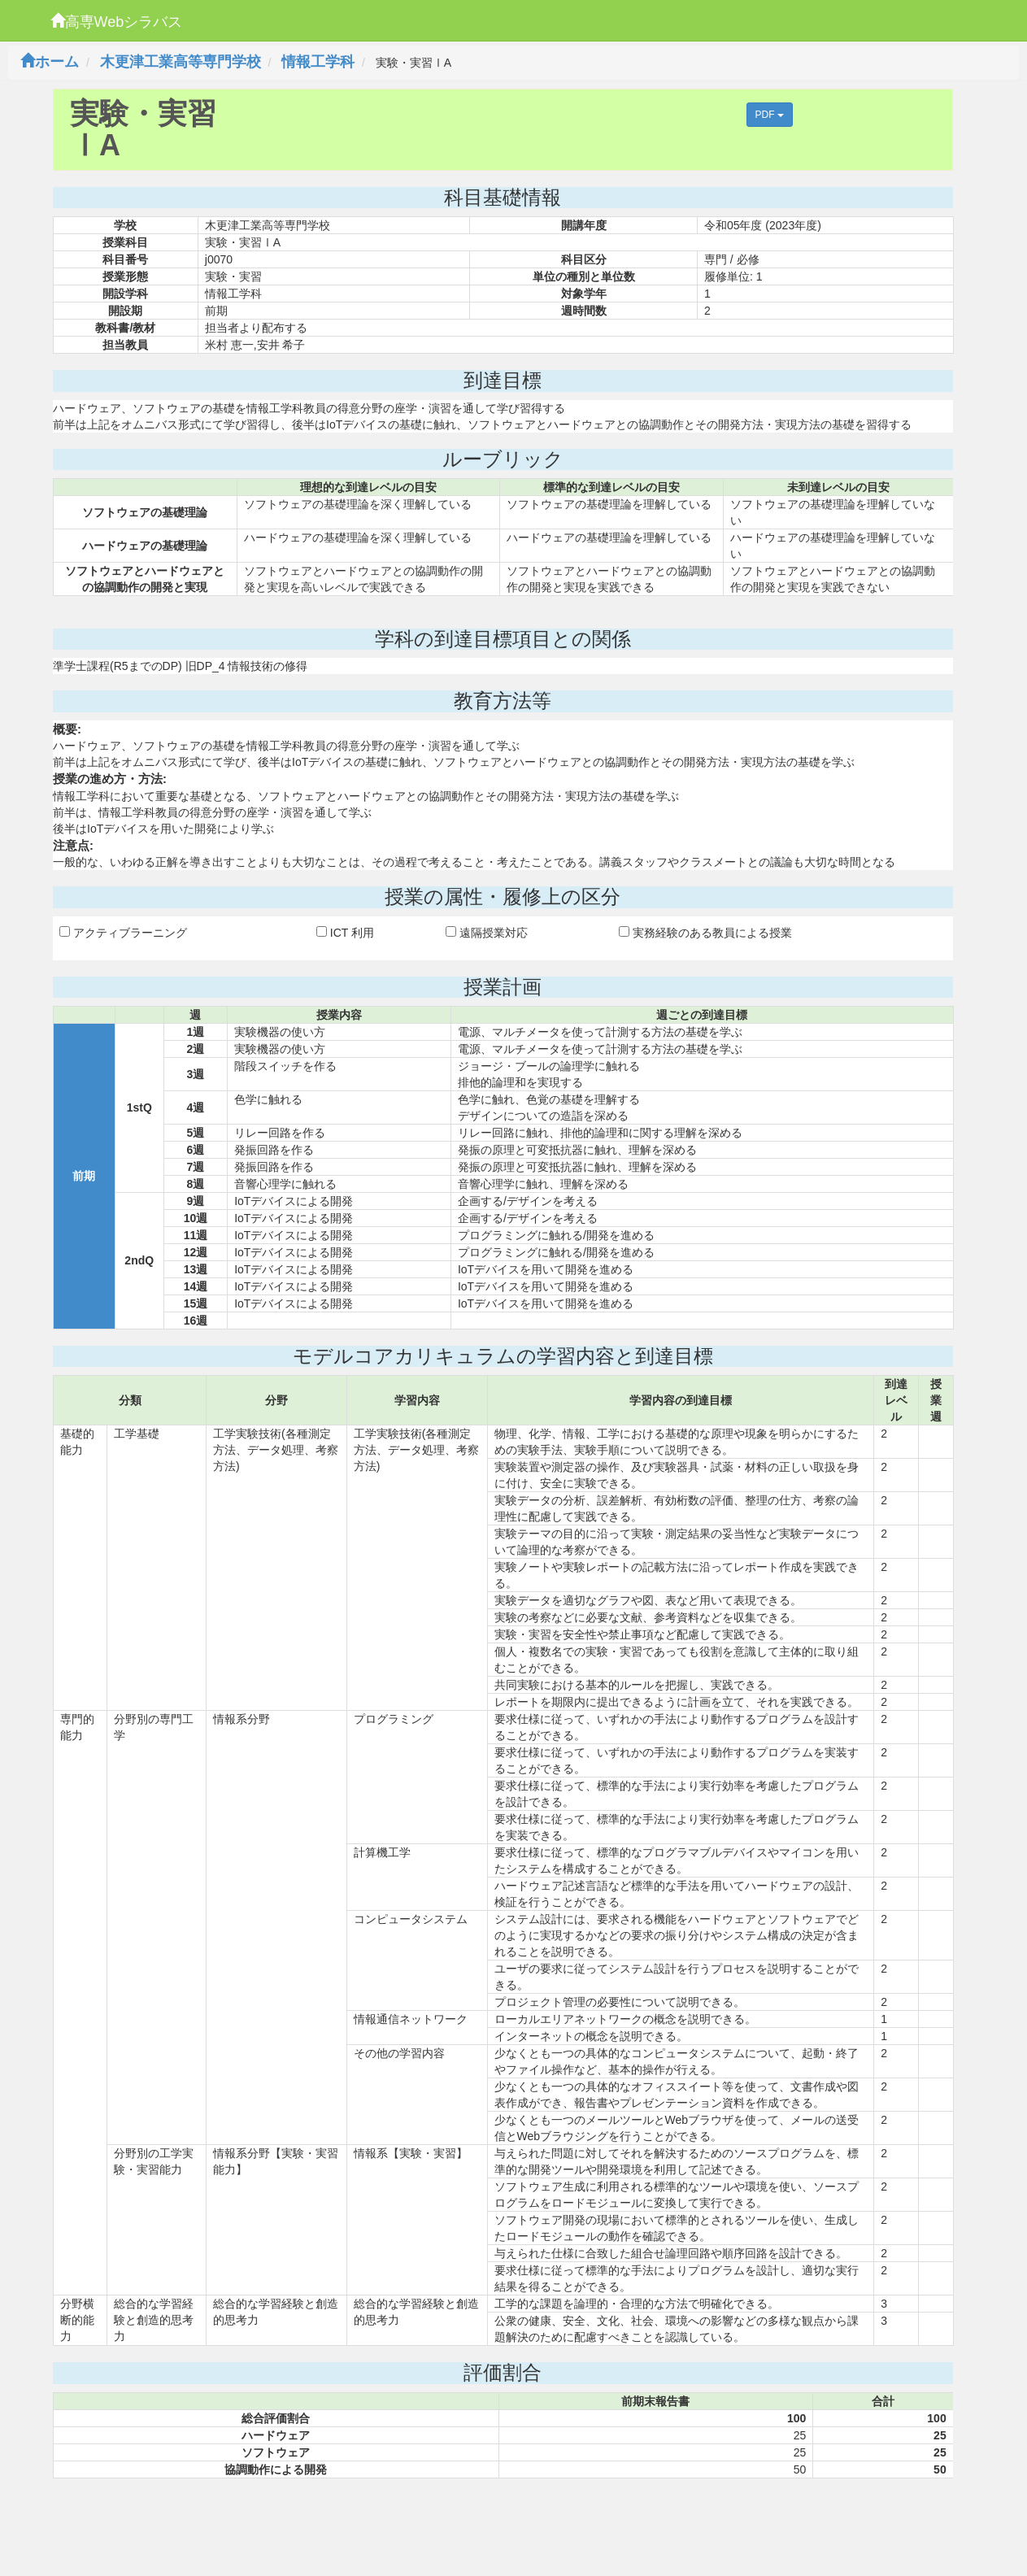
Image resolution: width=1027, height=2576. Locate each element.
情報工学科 (318, 62)
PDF (769, 114)
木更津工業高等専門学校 (180, 62)
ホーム (49, 62)
